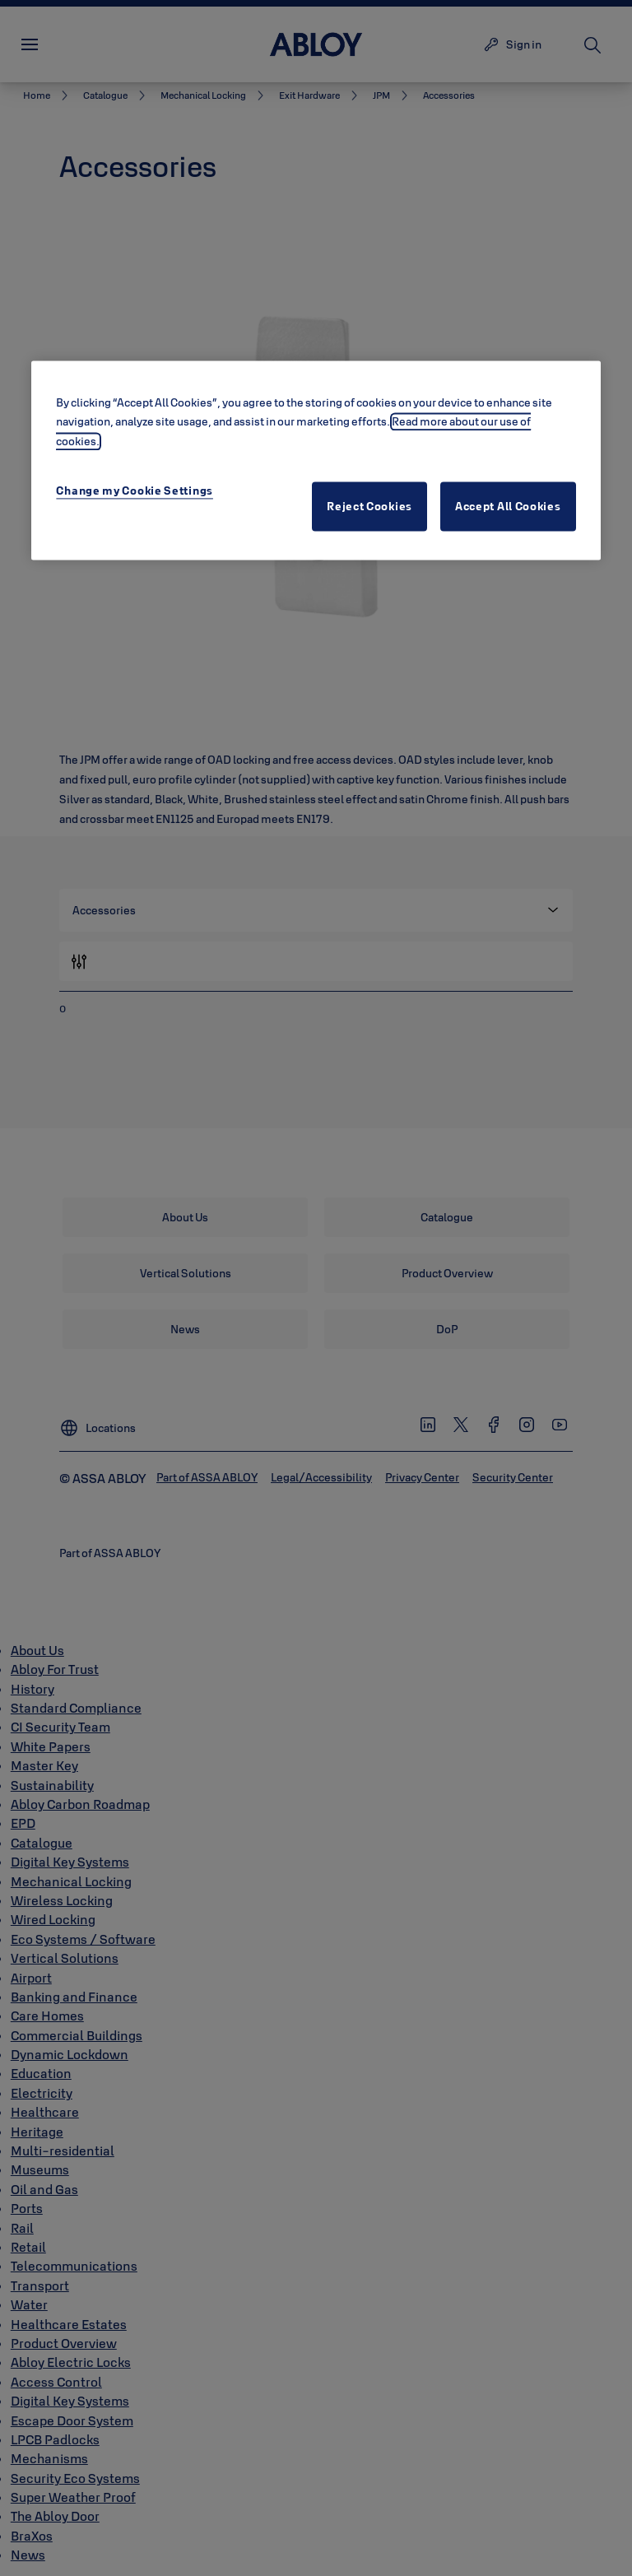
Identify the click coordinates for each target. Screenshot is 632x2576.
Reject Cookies (369, 507)
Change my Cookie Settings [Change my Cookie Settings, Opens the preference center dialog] (134, 491)
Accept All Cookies (508, 507)
